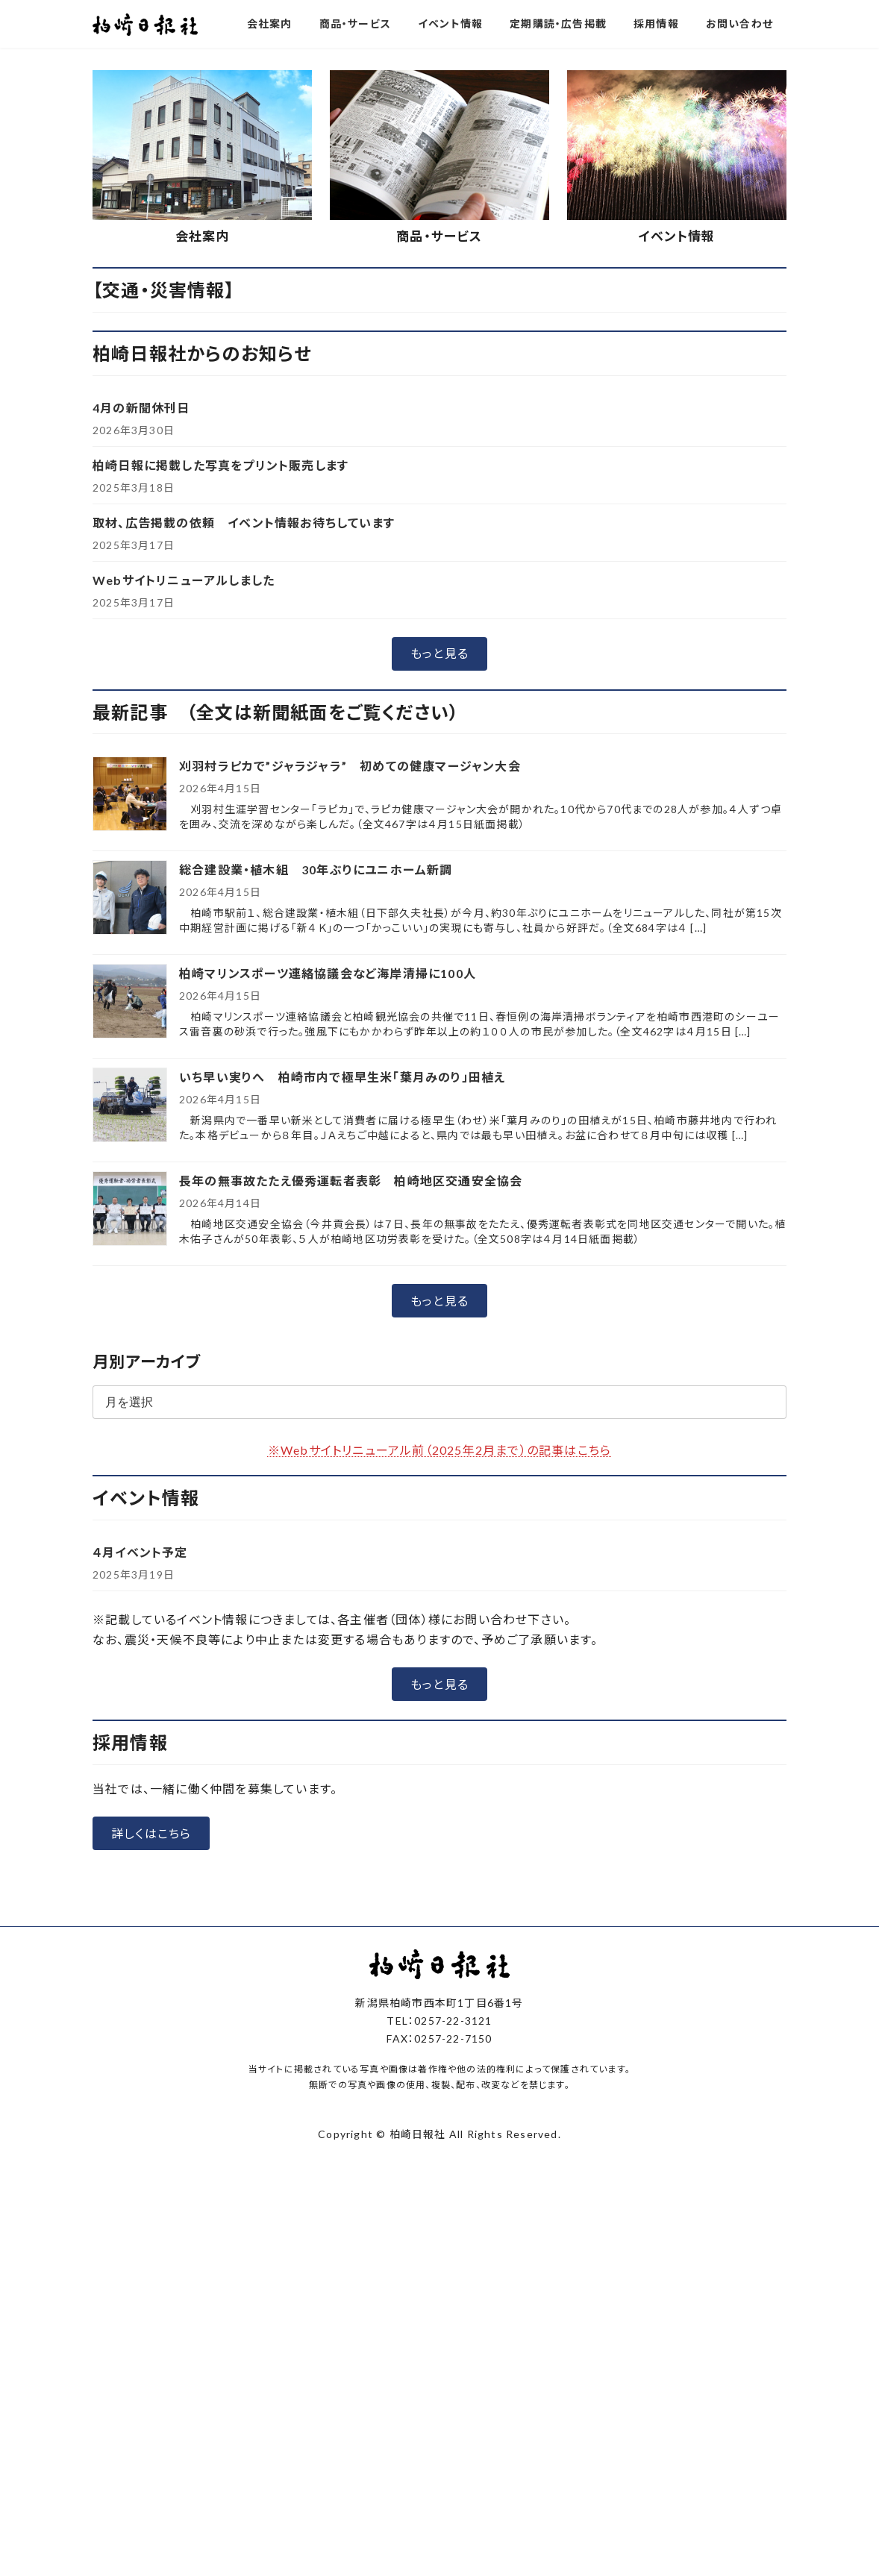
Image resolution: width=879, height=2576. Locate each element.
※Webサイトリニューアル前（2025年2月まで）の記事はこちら (439, 1450)
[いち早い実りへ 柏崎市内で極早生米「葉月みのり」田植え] (130, 1106)
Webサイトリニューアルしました (184, 580)
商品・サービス (439, 236)
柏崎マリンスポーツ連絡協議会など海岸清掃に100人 (327, 973)
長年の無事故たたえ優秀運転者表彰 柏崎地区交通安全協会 (350, 1180)
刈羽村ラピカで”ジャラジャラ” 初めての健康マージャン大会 (350, 766)
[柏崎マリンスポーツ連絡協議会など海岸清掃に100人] (130, 1002)
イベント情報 (676, 236)
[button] (439, 654)
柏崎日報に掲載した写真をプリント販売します (220, 465)
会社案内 (202, 236)
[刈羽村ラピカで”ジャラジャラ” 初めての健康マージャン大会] (130, 794)
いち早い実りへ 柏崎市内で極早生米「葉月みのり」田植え (342, 1077)
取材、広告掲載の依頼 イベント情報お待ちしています (244, 522)
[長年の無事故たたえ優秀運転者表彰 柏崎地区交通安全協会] (130, 1209)
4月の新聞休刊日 (141, 408)
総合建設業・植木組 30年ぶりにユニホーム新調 (316, 869)
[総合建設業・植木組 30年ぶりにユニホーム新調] (130, 898)
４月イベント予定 (140, 1552)
